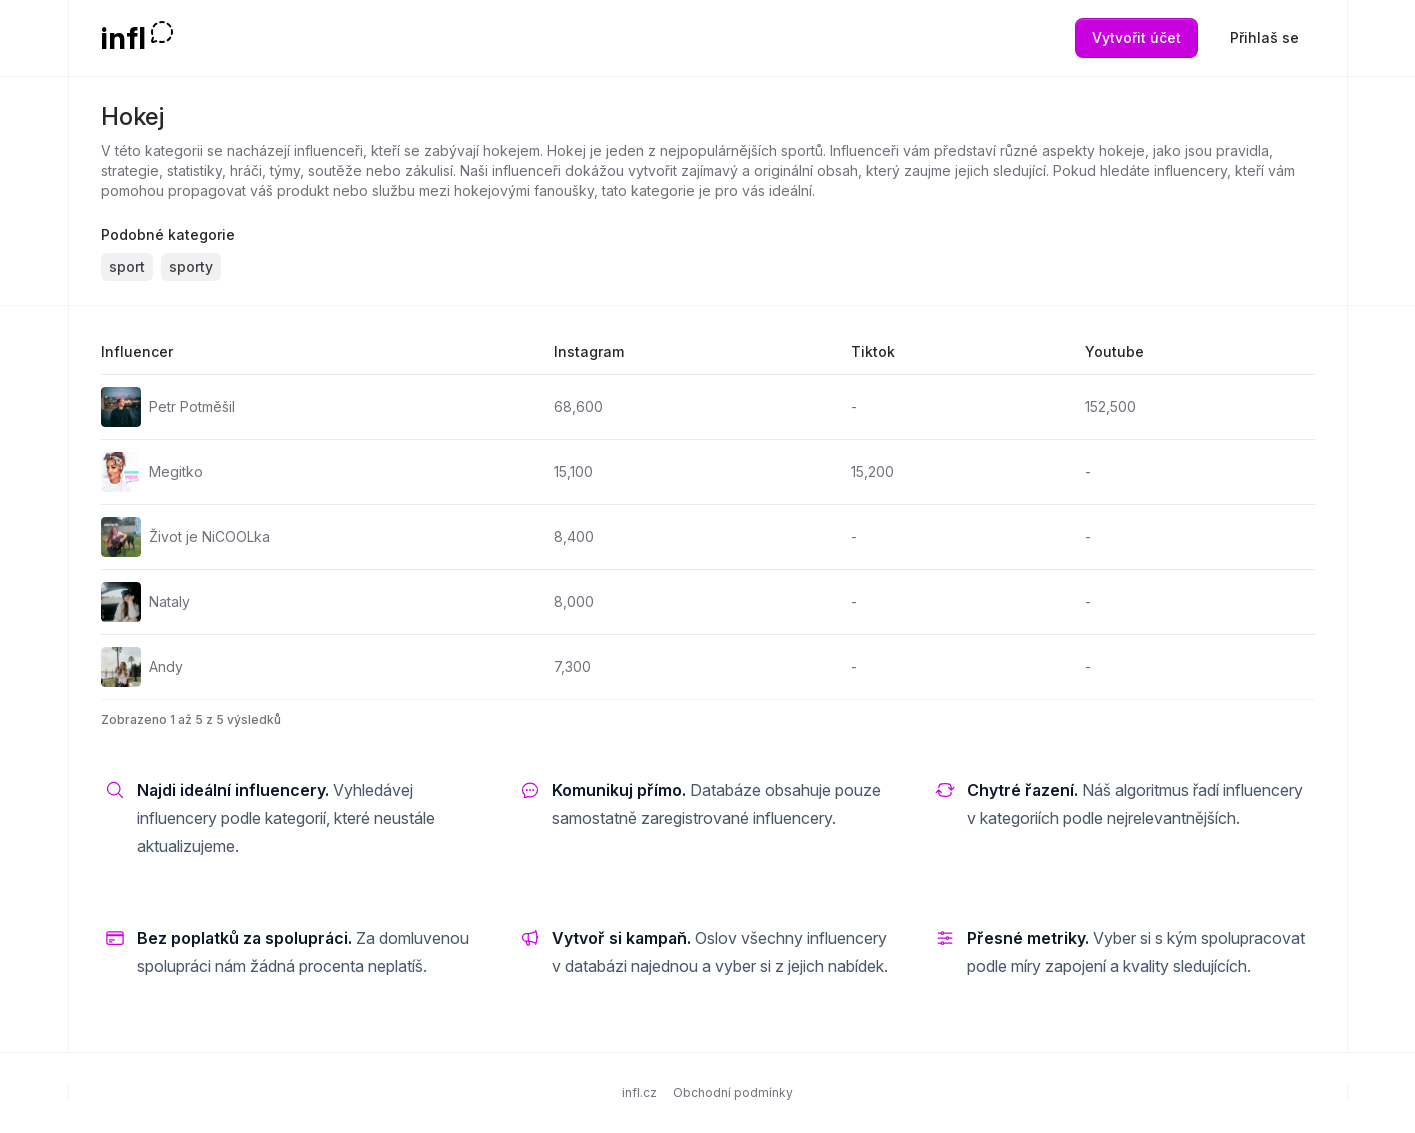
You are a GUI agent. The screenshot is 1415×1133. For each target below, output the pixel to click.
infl (123, 38)
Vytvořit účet (1136, 37)
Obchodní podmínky (733, 1092)
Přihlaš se (1264, 37)
